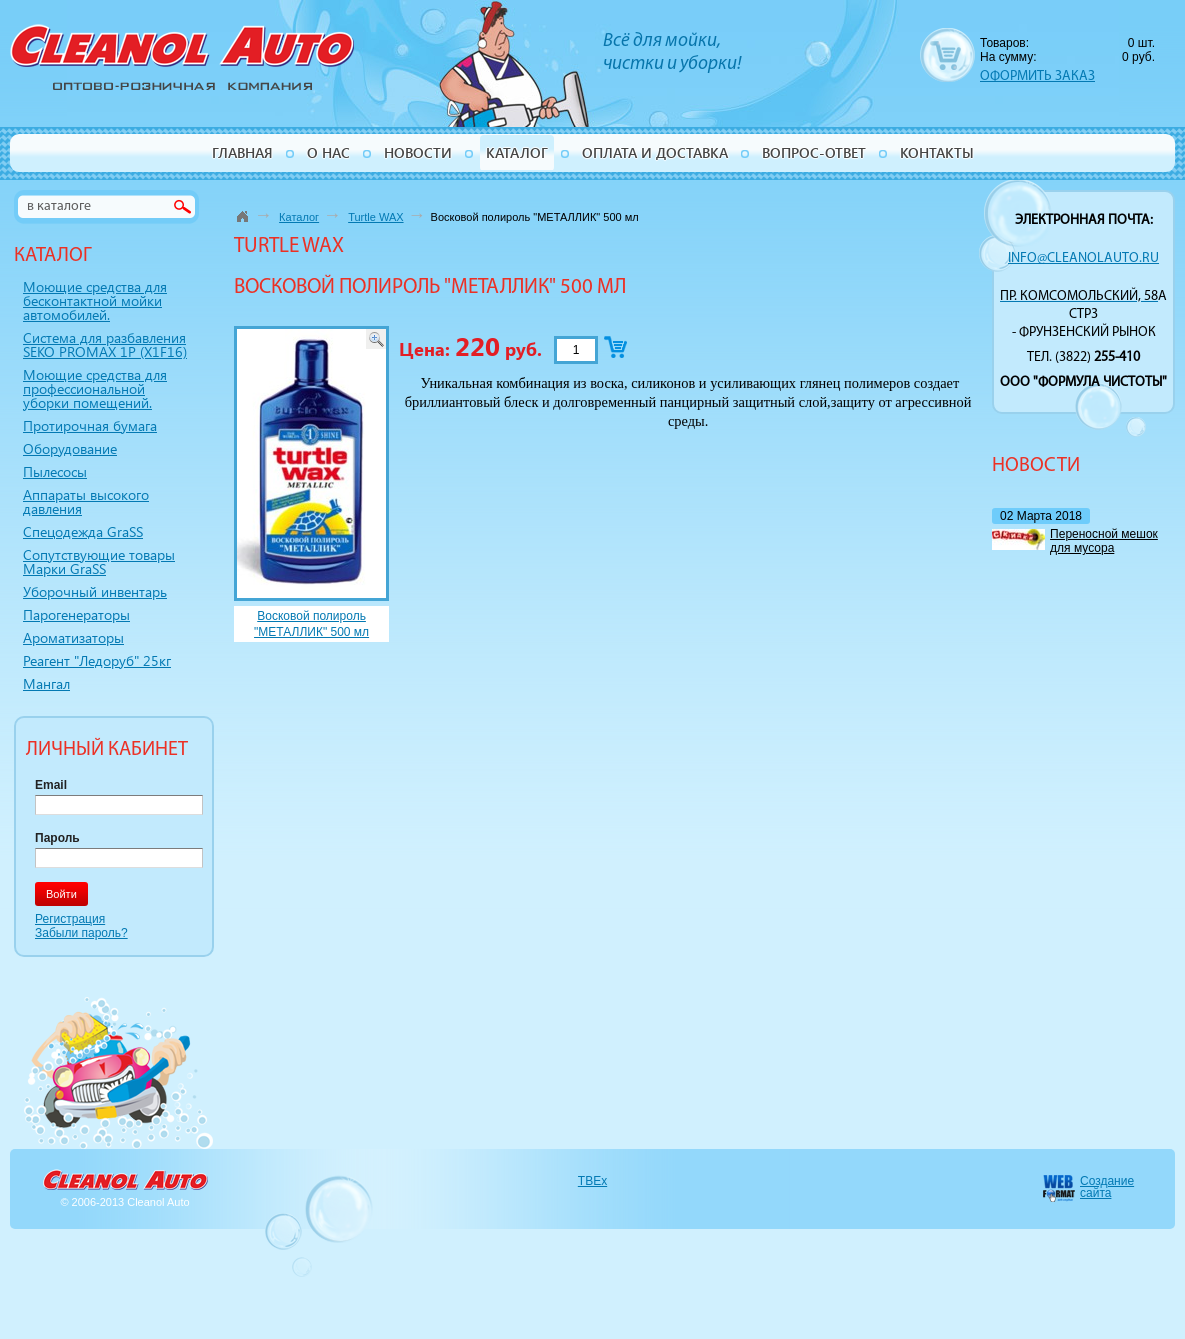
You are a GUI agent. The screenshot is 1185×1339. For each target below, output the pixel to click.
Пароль (57, 838)
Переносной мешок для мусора (1104, 541)
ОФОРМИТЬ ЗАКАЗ (1037, 76)
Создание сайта (1107, 1187)
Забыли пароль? (81, 933)
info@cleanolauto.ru (1083, 258)
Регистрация (70, 919)
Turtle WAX (375, 217)
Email (51, 785)
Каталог (299, 217)
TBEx (592, 1181)
